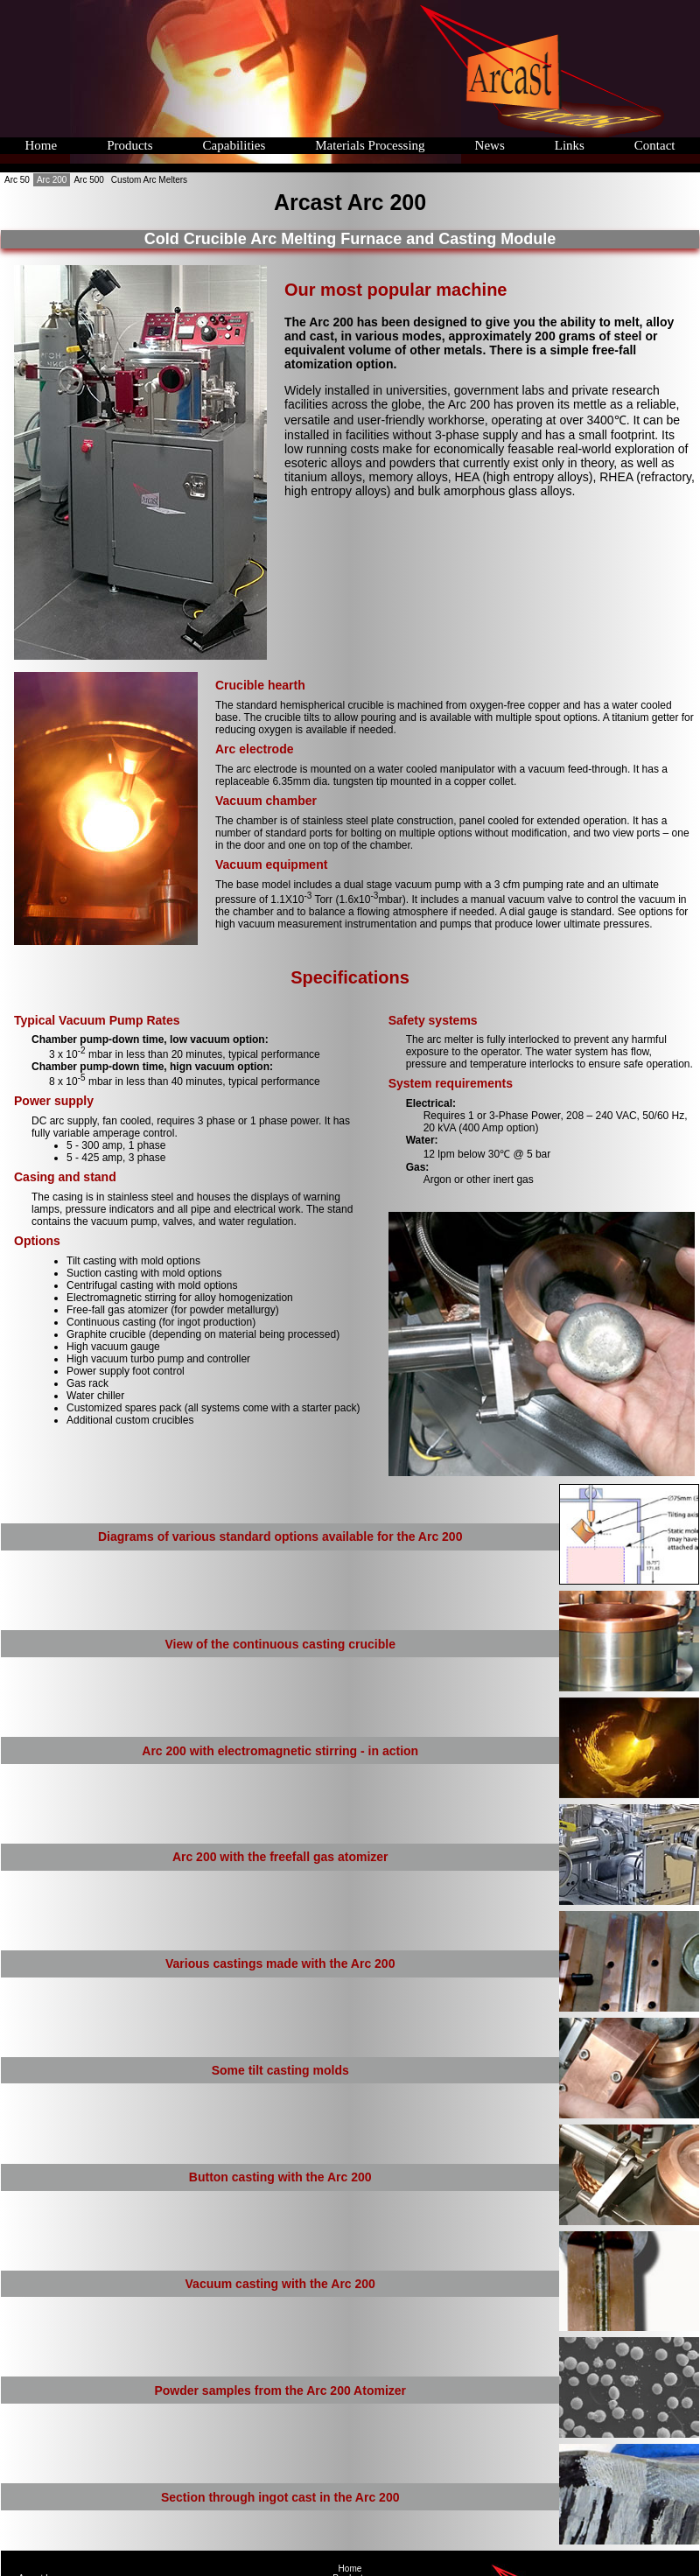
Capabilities (234, 145)
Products (129, 145)
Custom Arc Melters (149, 180)
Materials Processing (370, 145)
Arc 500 (88, 180)
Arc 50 (17, 180)
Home (41, 145)
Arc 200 (51, 180)
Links (567, 145)
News (488, 145)
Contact (654, 145)
